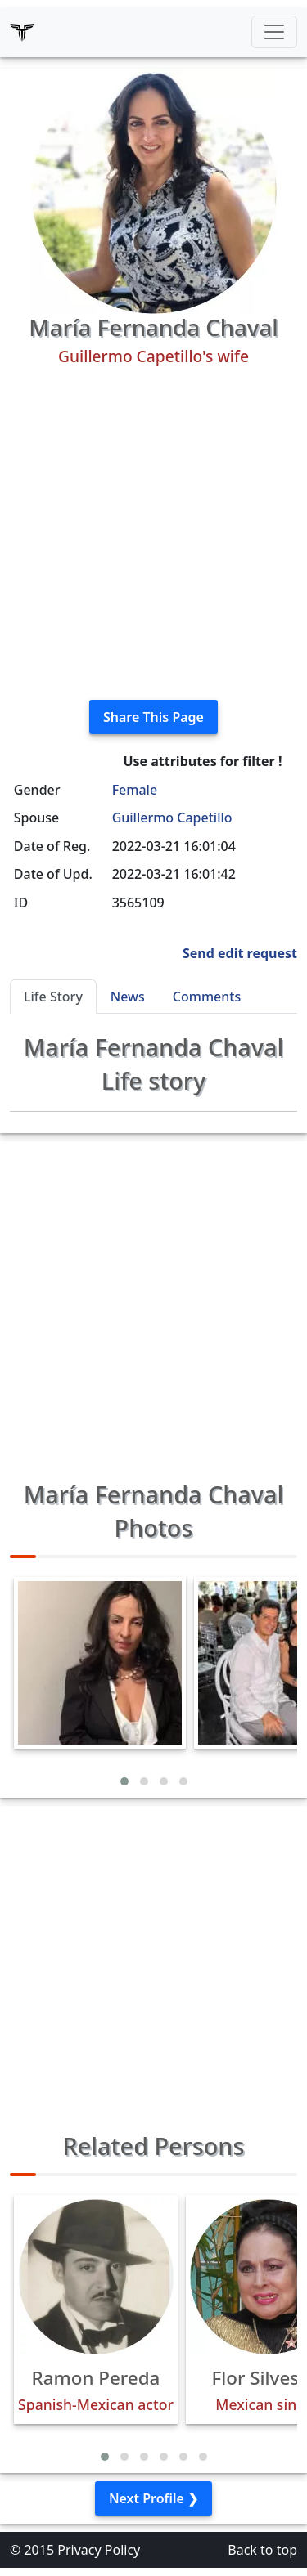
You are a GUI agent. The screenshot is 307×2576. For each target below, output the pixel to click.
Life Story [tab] (53, 997)
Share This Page (153, 717)
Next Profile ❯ (153, 2498)
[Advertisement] (153, 533)
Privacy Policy (98, 2550)
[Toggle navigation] (274, 32)
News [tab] (128, 997)
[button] (124, 1781)
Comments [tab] (207, 997)
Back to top (262, 2550)
